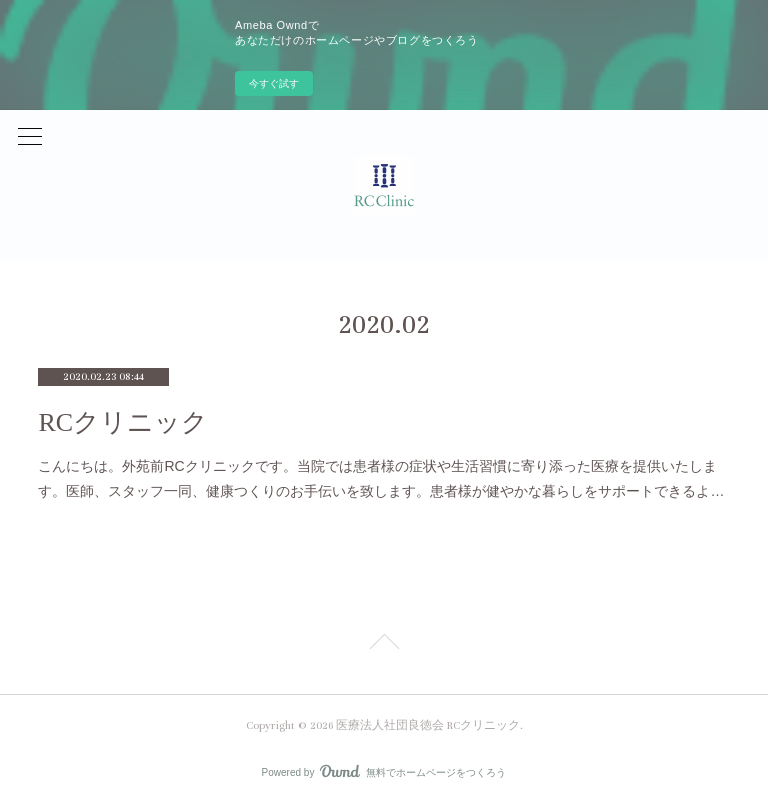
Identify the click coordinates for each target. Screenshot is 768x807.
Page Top (384, 645)
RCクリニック (123, 422)
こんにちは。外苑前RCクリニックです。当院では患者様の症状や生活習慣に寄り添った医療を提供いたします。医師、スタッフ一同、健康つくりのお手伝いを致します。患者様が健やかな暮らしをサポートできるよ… (381, 478)
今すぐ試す (274, 83)
